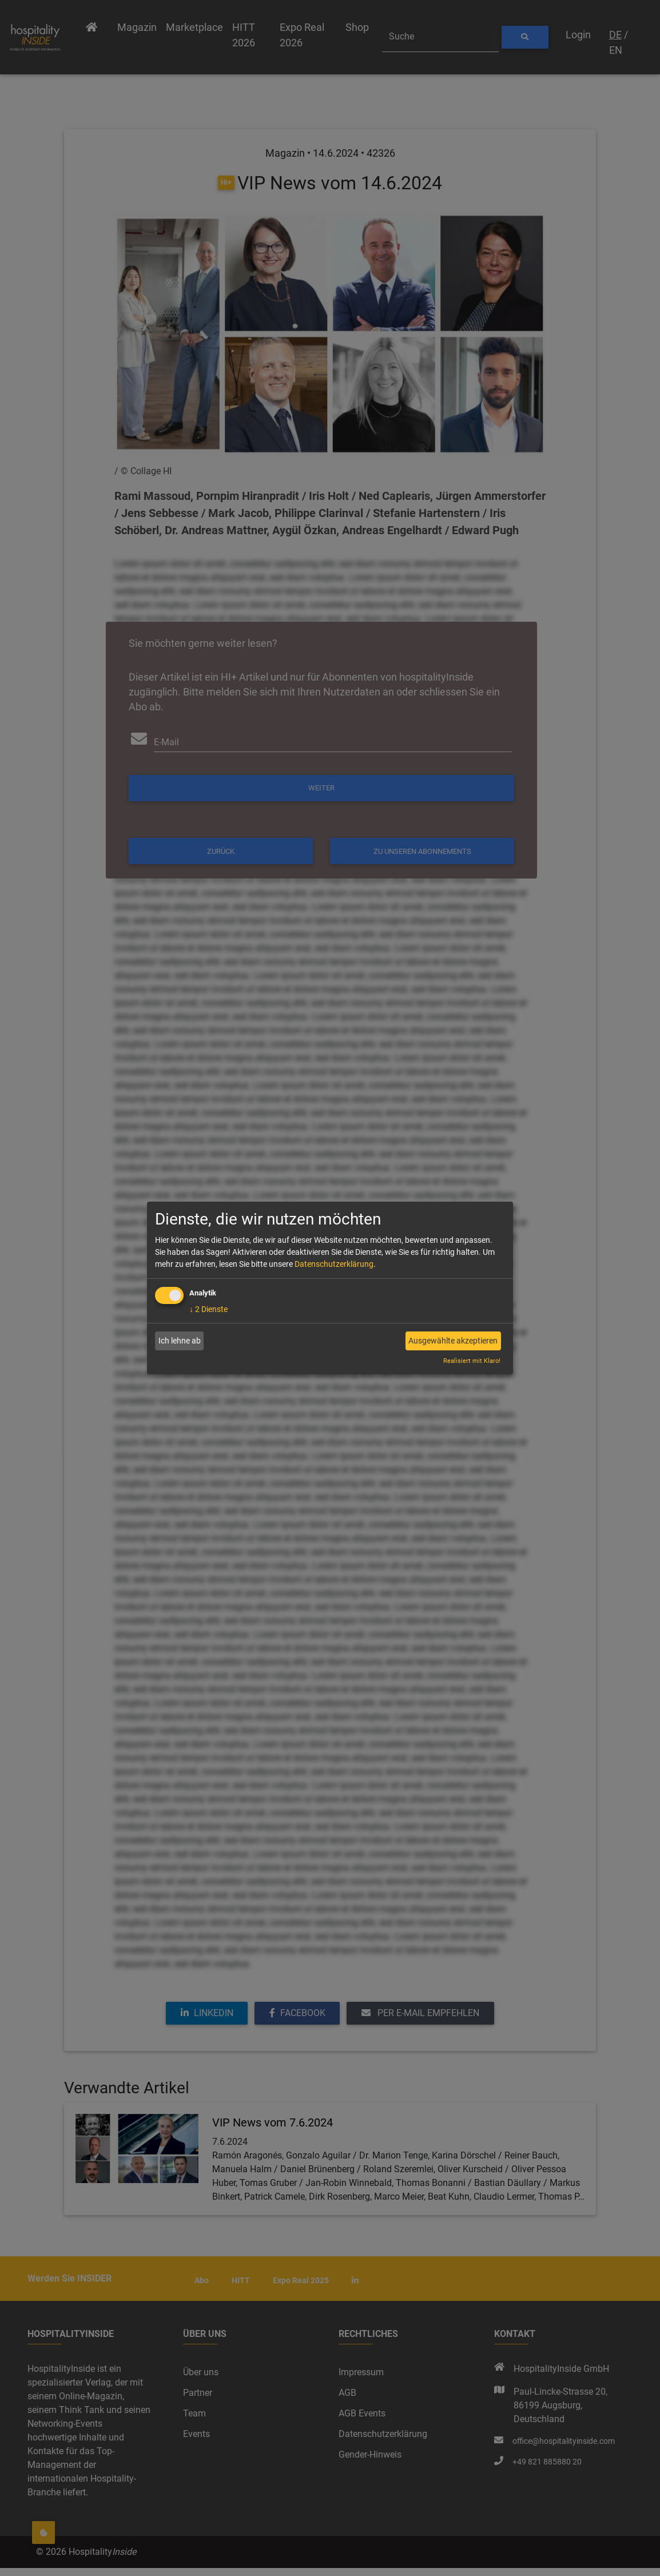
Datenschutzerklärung (334, 1264)
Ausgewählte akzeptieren (453, 1340)
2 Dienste (208, 1309)
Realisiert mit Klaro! (471, 1361)
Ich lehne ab (179, 1340)
